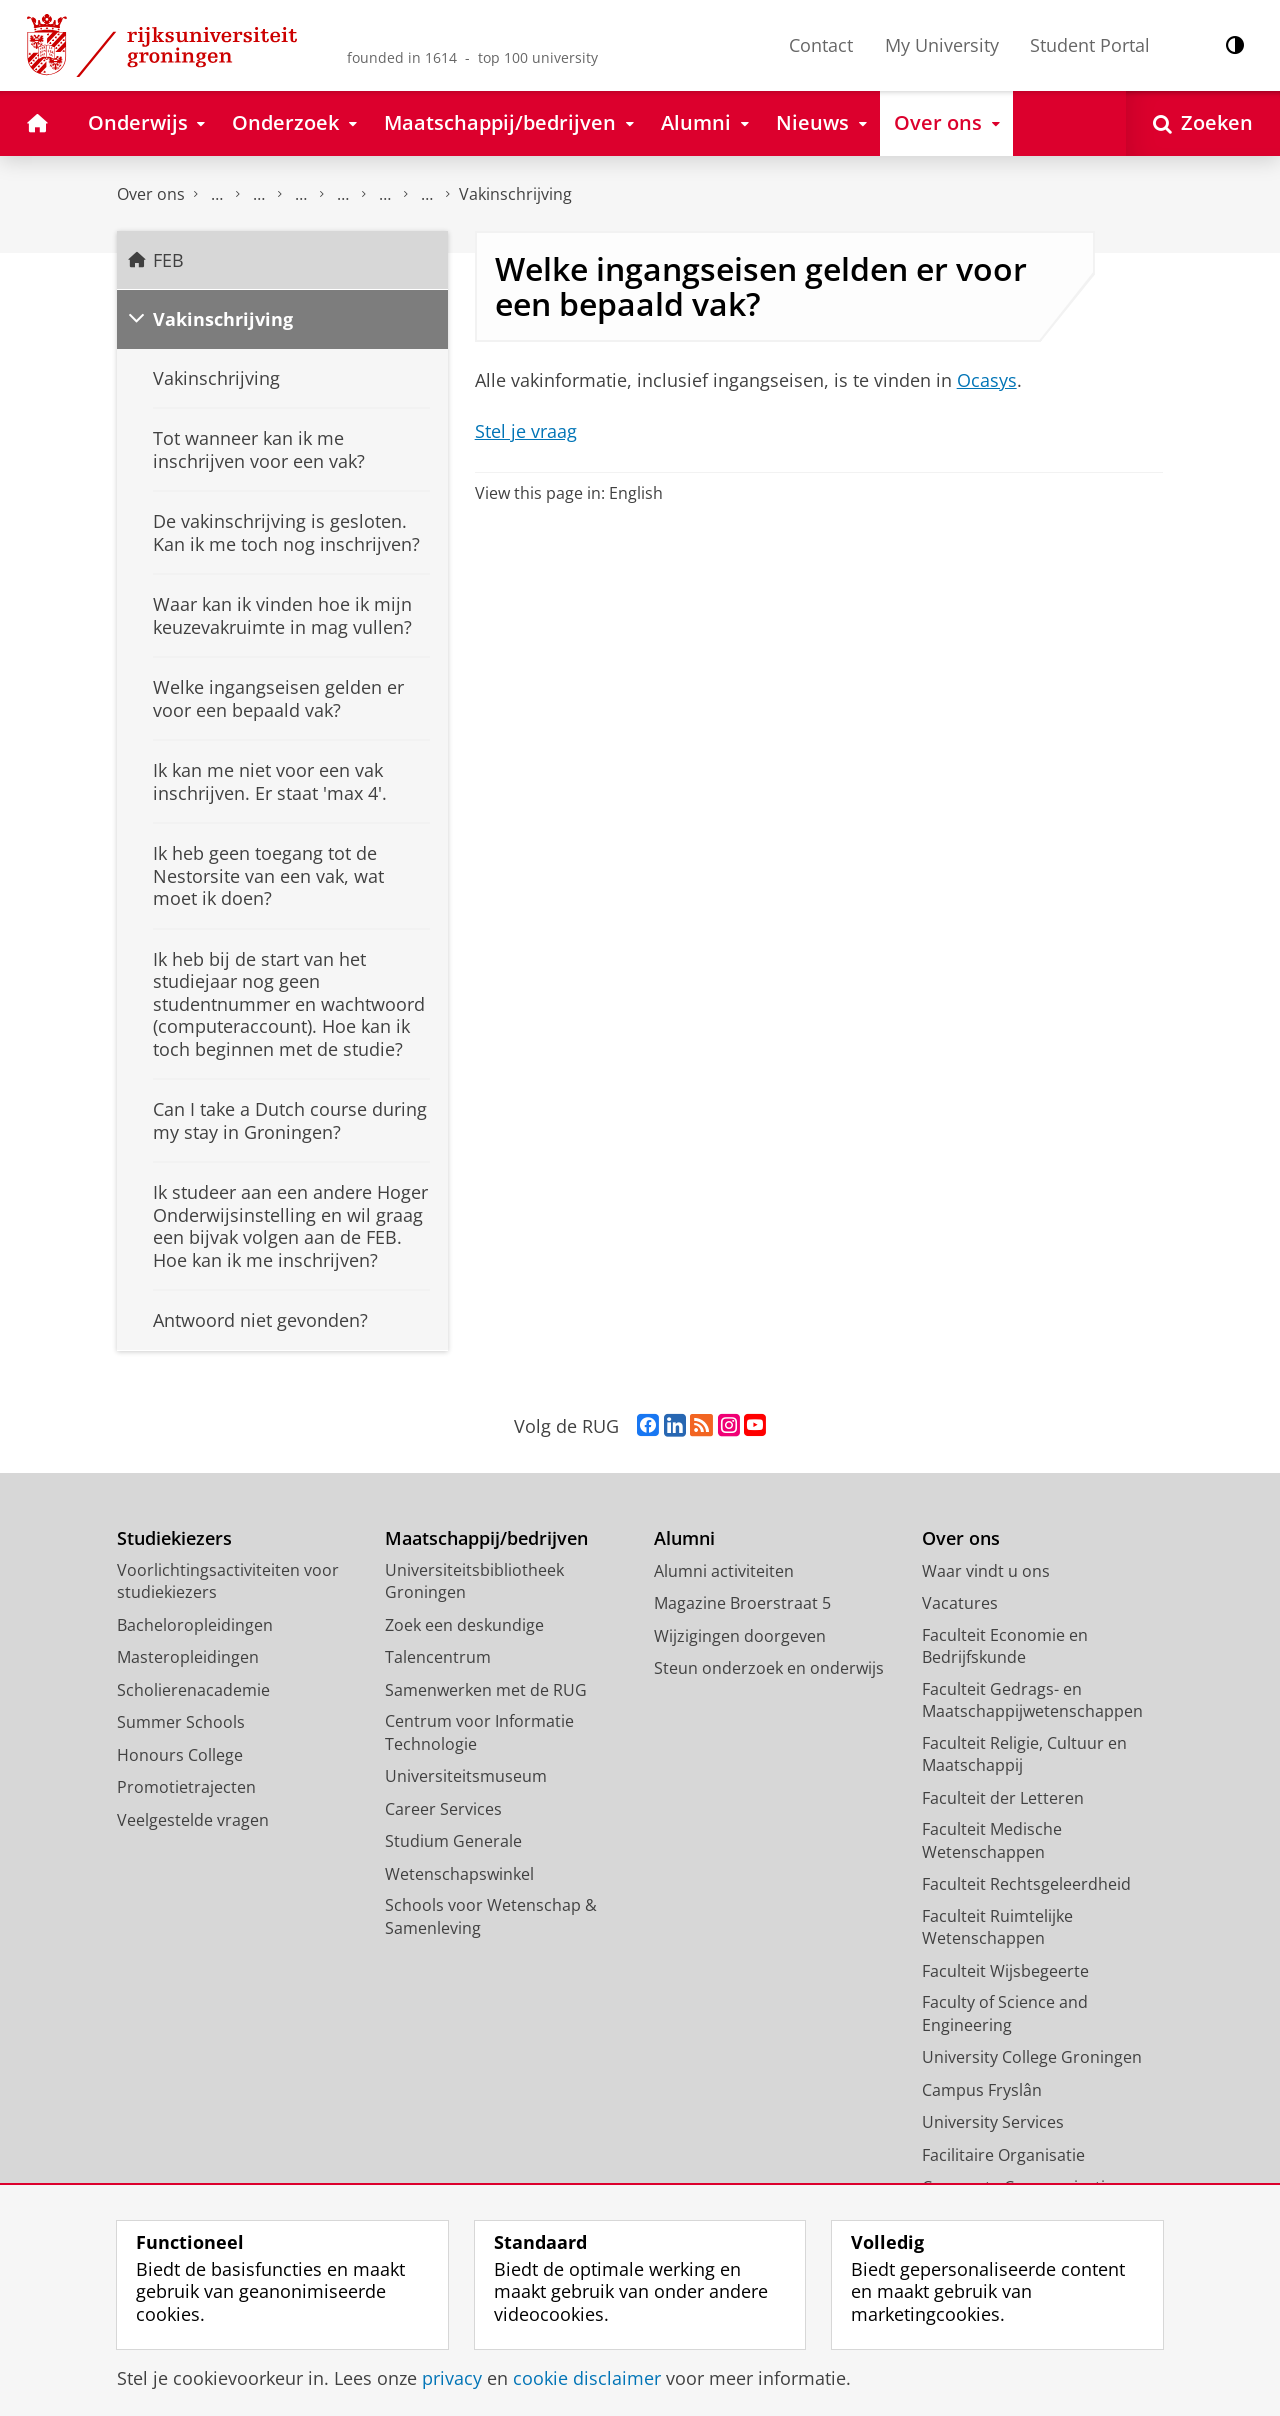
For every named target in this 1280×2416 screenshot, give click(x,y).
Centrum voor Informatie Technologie (479, 1732)
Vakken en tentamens (427, 194)
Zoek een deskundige (464, 1625)
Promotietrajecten (186, 1787)
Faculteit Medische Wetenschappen (992, 1840)
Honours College (180, 1755)
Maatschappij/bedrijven (486, 1538)
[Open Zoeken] (1203, 123)
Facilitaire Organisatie (1003, 2155)
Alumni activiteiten (724, 1571)
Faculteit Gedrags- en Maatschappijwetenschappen (1032, 1700)
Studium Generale (453, 1841)
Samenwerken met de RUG (486, 1690)
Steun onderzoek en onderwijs (769, 1668)
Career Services (443, 1809)
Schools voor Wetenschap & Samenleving (491, 1916)
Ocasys (987, 380)
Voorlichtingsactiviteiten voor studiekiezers (228, 1581)
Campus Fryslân (982, 2090)
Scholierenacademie (193, 1690)
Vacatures (960, 1603)
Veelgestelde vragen (343, 194)
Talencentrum (438, 1657)
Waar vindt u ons (986, 1571)
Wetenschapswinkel (459, 1874)
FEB (168, 260)
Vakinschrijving (515, 194)
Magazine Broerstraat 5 (742, 1603)
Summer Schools (181, 1722)
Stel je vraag (526, 431)
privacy (452, 2378)
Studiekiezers (174, 1538)
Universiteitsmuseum (466, 1776)
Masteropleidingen (188, 1657)
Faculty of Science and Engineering (1005, 2013)
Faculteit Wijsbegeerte (1005, 1971)
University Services (993, 2122)
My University (942, 45)
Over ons (151, 194)
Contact (821, 45)
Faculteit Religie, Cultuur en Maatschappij (1024, 1754)
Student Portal (1090, 45)
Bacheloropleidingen (195, 1625)
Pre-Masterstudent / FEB (385, 194)
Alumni (684, 1538)
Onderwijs (259, 194)
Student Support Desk (301, 194)
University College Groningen (1032, 2057)
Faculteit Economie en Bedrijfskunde (1005, 1646)
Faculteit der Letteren (1003, 1798)
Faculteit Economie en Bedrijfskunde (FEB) (217, 194)
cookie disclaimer (587, 2378)
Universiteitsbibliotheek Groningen (474, 1581)
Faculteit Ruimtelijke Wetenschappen (997, 1927)
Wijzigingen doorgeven (740, 1636)
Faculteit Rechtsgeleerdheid (1026, 1884)
